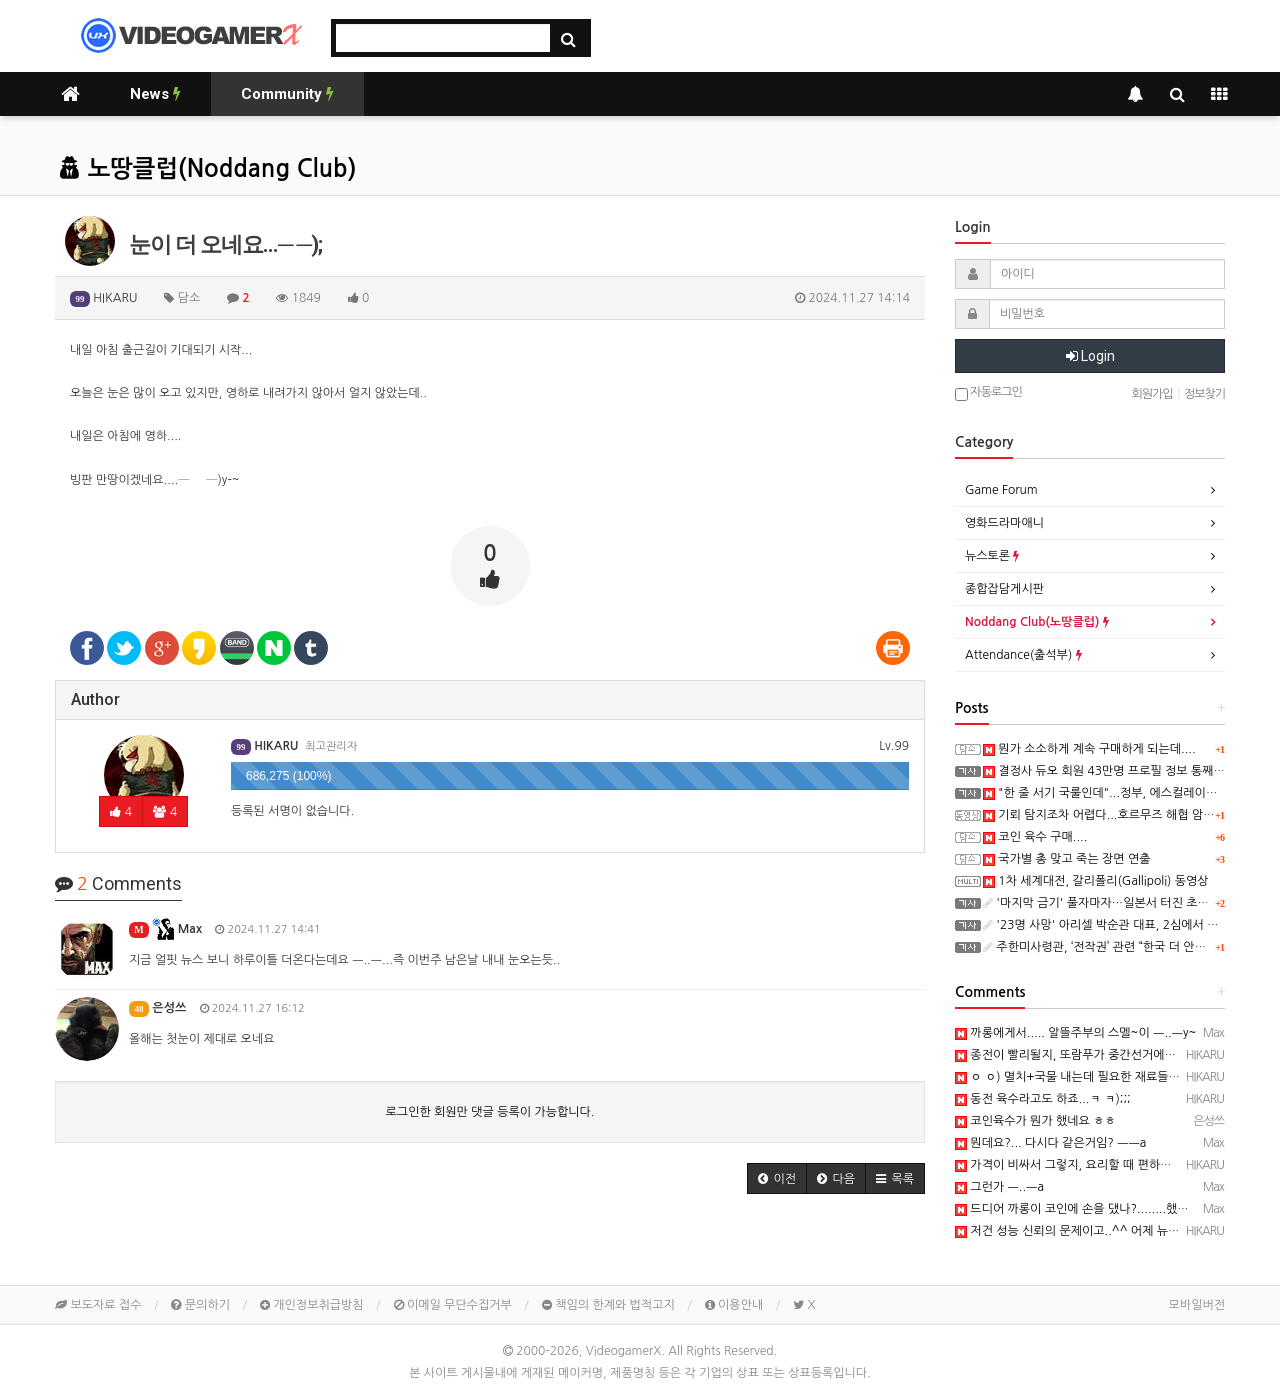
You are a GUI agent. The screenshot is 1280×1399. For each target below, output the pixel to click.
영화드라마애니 (1004, 523)
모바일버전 (1197, 1305)
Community (287, 94)
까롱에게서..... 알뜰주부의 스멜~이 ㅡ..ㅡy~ (1075, 1033)
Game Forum (1001, 490)
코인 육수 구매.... (1035, 837)
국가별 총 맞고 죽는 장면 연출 (1067, 859)
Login (1090, 356)
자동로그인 (988, 393)
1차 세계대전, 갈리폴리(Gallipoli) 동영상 (1096, 881)
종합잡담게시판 (1004, 589)
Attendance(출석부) (1023, 655)
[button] (777, 1178)
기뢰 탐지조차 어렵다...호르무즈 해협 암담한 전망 (1117, 815)
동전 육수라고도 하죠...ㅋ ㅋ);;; (1043, 1099)
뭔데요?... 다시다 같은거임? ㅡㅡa (1050, 1143)
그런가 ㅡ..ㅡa (999, 1187)
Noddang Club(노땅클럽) (1037, 622)
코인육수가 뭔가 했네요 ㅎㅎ (1035, 1121)
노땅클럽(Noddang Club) (208, 169)
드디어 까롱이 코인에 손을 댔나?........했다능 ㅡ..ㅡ (1094, 1209)
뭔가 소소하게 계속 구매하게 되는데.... (1089, 749)
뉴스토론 (992, 556)
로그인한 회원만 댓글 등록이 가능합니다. (490, 1112)
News (155, 94)
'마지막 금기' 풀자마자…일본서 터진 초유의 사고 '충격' (1131, 903)
